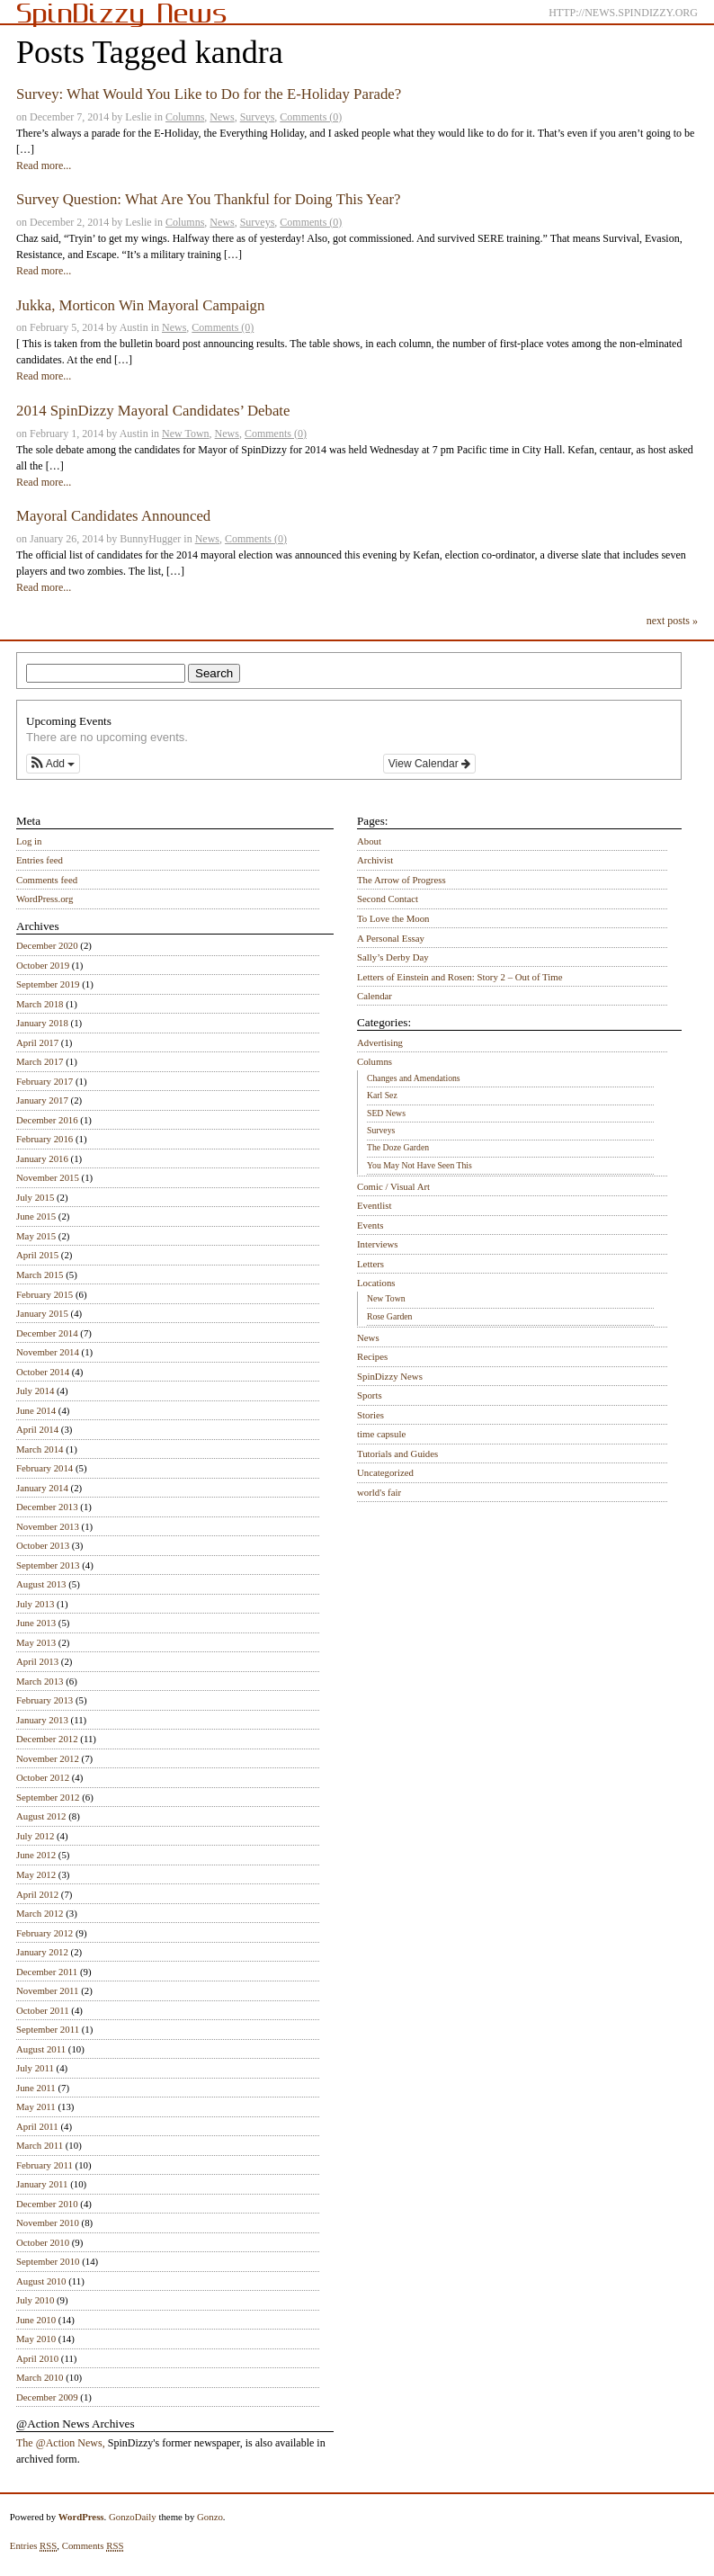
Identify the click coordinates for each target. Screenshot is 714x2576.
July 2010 (35, 2299)
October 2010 (42, 2242)
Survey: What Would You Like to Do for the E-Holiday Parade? (208, 94)
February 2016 (44, 1138)
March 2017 (39, 1061)
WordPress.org (44, 898)
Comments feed (46, 879)
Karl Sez (382, 1095)
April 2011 (37, 2126)
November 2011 (47, 1990)
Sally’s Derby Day (393, 957)
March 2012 (39, 1913)
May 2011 (36, 2106)
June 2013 (36, 1622)
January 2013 (42, 1719)
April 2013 (37, 1661)
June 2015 (36, 1216)
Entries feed (39, 859)
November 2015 (47, 1177)
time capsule (381, 1433)
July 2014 (35, 1390)
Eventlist (374, 1205)
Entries (34, 2546)
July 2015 (35, 1197)
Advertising (380, 1042)
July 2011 (35, 2067)
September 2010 (47, 2261)
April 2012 (37, 1894)
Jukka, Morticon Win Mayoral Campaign (140, 305)
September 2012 (47, 1797)
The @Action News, (60, 2443)
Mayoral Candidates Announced (113, 515)
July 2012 (35, 1835)
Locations (376, 1282)
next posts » (672, 620)
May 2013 (36, 1642)
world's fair (379, 1492)
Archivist (375, 859)
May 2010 (36, 2338)
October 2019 (42, 965)
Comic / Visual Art (393, 1186)
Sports (369, 1395)
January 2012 (42, 1951)
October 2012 (42, 1777)
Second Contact (387, 898)
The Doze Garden (398, 1147)
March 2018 (39, 1003)
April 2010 (37, 2358)
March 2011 (39, 2145)
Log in (29, 841)
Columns (184, 117)
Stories (370, 1414)
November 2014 (47, 1351)
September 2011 (47, 2029)
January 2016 (42, 1158)
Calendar (374, 995)
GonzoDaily (132, 2516)
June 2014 (36, 1410)
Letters (370, 1263)
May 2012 (36, 1874)
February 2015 (44, 1294)
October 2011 (42, 2010)
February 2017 (44, 1081)
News (222, 117)
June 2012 (36, 1854)
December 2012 (47, 1738)
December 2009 (47, 2397)
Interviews (377, 1244)
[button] (53, 764)
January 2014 (42, 1487)
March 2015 (39, 1274)
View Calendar (429, 763)
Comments (93, 2546)
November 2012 (47, 1758)
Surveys (257, 117)
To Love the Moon (393, 918)
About (369, 841)
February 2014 (44, 1467)
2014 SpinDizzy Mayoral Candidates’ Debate (153, 410)
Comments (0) (311, 117)
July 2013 (35, 1603)
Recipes (372, 1356)
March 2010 (39, 2377)
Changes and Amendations (413, 1078)
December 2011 (46, 1971)
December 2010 (47, 2203)
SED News (386, 1113)
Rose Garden (389, 1316)
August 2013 (41, 1584)
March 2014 (39, 1449)
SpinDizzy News (390, 1376)
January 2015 (42, 1313)
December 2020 (47, 945)
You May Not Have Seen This (419, 1165)
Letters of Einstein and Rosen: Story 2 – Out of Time (460, 976)
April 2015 (37, 1254)
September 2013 (47, 1565)
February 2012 (44, 1933)
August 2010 (41, 2281)
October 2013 (42, 1545)
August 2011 (41, 2049)
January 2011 (41, 2183)
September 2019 (47, 984)
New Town (186, 433)
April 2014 (37, 1429)
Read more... (43, 165)
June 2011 (36, 2087)
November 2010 (47, 2222)
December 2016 (47, 1119)
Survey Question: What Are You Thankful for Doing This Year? (208, 199)
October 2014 (42, 1371)
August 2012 (41, 1816)
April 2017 (37, 1042)
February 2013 (44, 1700)
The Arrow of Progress (401, 879)
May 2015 (36, 1235)
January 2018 (42, 1022)
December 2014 (47, 1333)
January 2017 (42, 1100)
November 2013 (47, 1526)
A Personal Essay (390, 938)
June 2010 (36, 2319)
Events (370, 1225)
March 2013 (39, 1681)
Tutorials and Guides (397, 1453)
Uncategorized (385, 1472)
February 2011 (44, 2165)
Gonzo (210, 2516)
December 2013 (47, 1506)
